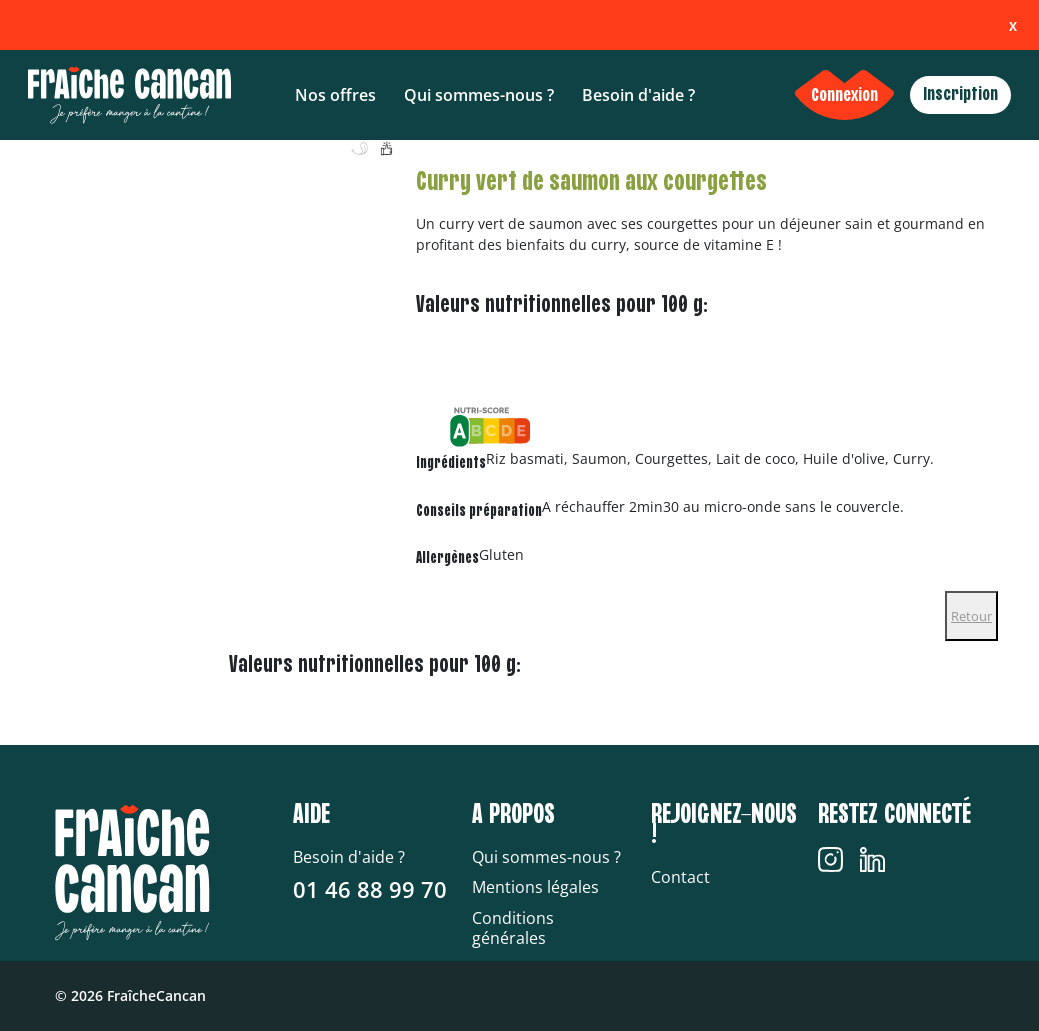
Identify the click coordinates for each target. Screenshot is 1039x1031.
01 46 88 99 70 (370, 889)
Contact (680, 877)
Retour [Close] (971, 616)
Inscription (960, 94)
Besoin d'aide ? (638, 95)
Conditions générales (513, 928)
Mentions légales (535, 887)
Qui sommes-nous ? (479, 95)
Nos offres (335, 95)
